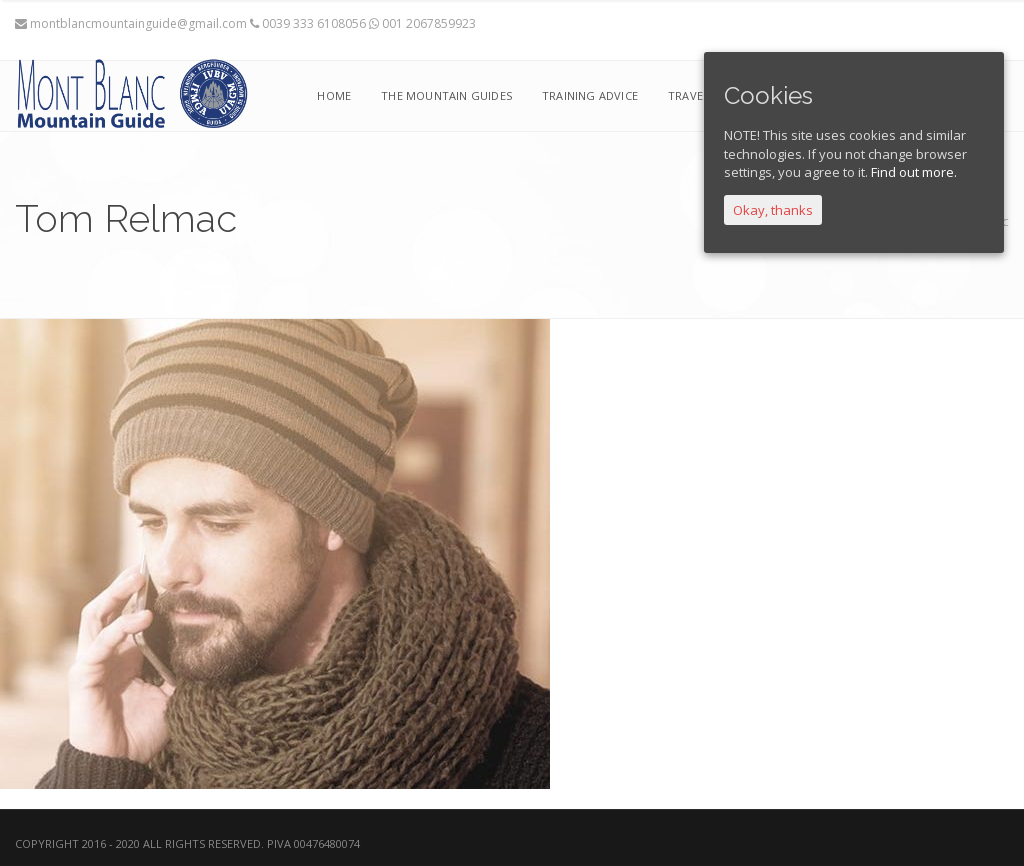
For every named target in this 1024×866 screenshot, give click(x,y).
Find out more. (914, 172)
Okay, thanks (773, 210)
